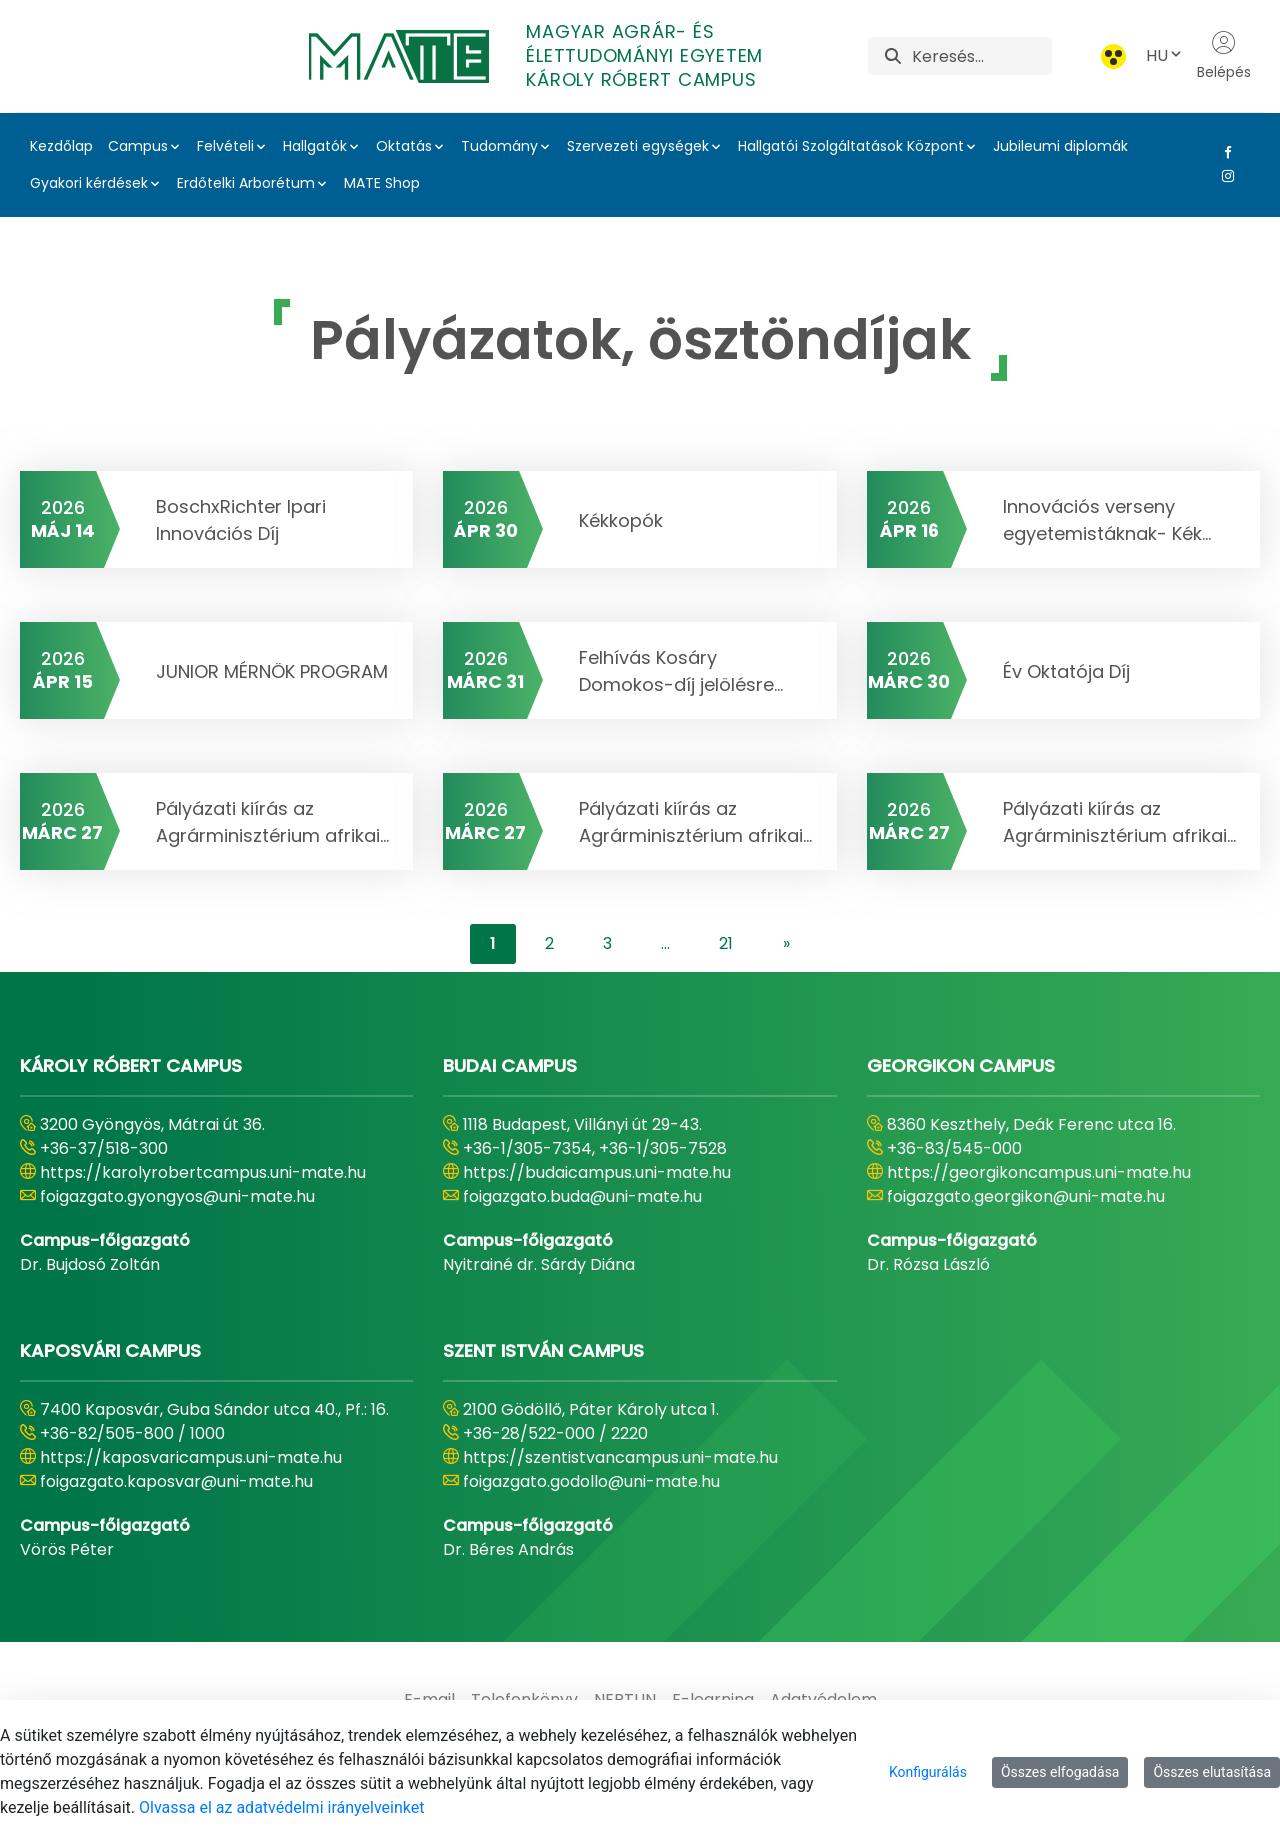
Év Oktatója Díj (1066, 671)
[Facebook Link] (1224, 152)
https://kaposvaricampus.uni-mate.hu (191, 1457)
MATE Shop (382, 183)
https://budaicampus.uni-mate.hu (597, 1172)
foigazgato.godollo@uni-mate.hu (591, 1481)
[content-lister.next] (786, 944)
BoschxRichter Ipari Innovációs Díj (241, 520)
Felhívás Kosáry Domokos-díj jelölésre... (681, 671)
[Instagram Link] (1224, 176)
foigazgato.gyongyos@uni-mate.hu (177, 1196)
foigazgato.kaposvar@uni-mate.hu (176, 1481)
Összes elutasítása (1212, 1772)
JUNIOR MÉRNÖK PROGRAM (272, 671)
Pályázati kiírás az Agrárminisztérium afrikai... (272, 822)
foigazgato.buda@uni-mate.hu (582, 1196)
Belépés (1224, 56)
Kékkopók (621, 520)
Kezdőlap (61, 146)
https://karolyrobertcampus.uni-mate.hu (203, 1172)
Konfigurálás (928, 1772)
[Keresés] (981, 56)
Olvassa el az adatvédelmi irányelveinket (281, 1807)
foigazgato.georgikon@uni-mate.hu (1026, 1196)
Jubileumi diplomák (1060, 146)
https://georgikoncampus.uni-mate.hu (1039, 1172)
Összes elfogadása (1060, 1772)
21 (726, 943)
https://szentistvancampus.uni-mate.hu (620, 1457)
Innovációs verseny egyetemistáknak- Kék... (1107, 520)
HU (1165, 55)
